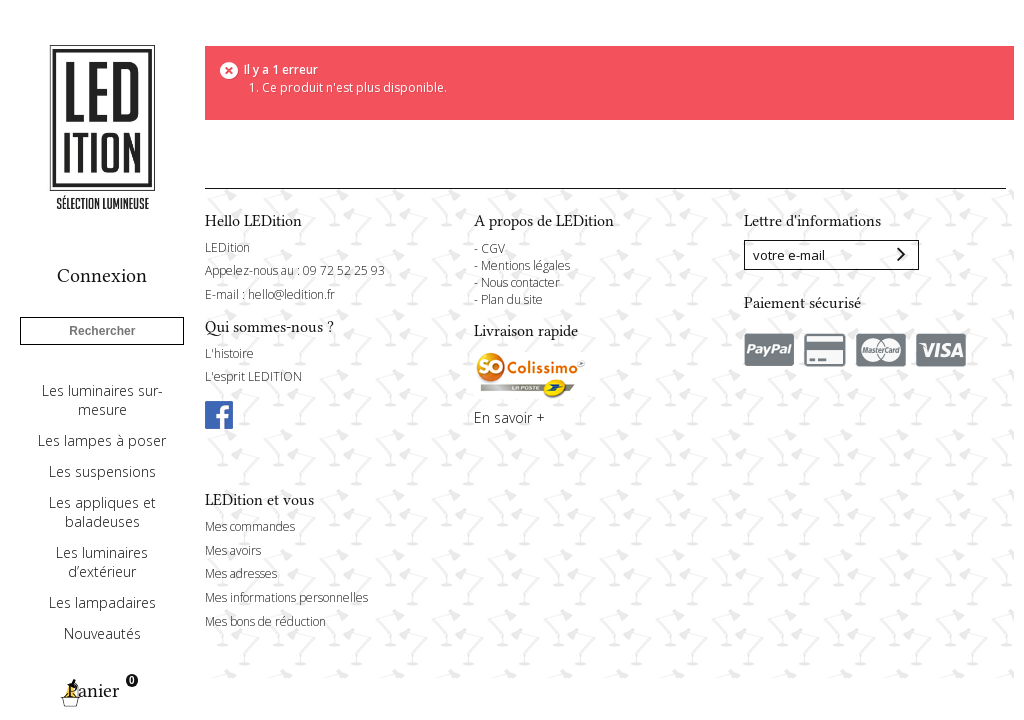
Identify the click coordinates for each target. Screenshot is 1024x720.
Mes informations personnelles (286, 597)
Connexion (102, 275)
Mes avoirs (233, 550)
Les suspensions (102, 471)
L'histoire (229, 353)
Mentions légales (525, 265)
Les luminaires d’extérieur (102, 562)
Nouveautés (102, 633)
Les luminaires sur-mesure (102, 400)
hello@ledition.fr (291, 294)
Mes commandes (250, 526)
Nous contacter (520, 282)
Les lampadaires (102, 602)
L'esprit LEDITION (253, 376)
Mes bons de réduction (265, 621)
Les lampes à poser (102, 440)
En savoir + (509, 417)
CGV (493, 248)
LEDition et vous (259, 500)
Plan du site (512, 299)
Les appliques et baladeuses (102, 512)
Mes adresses (241, 573)
